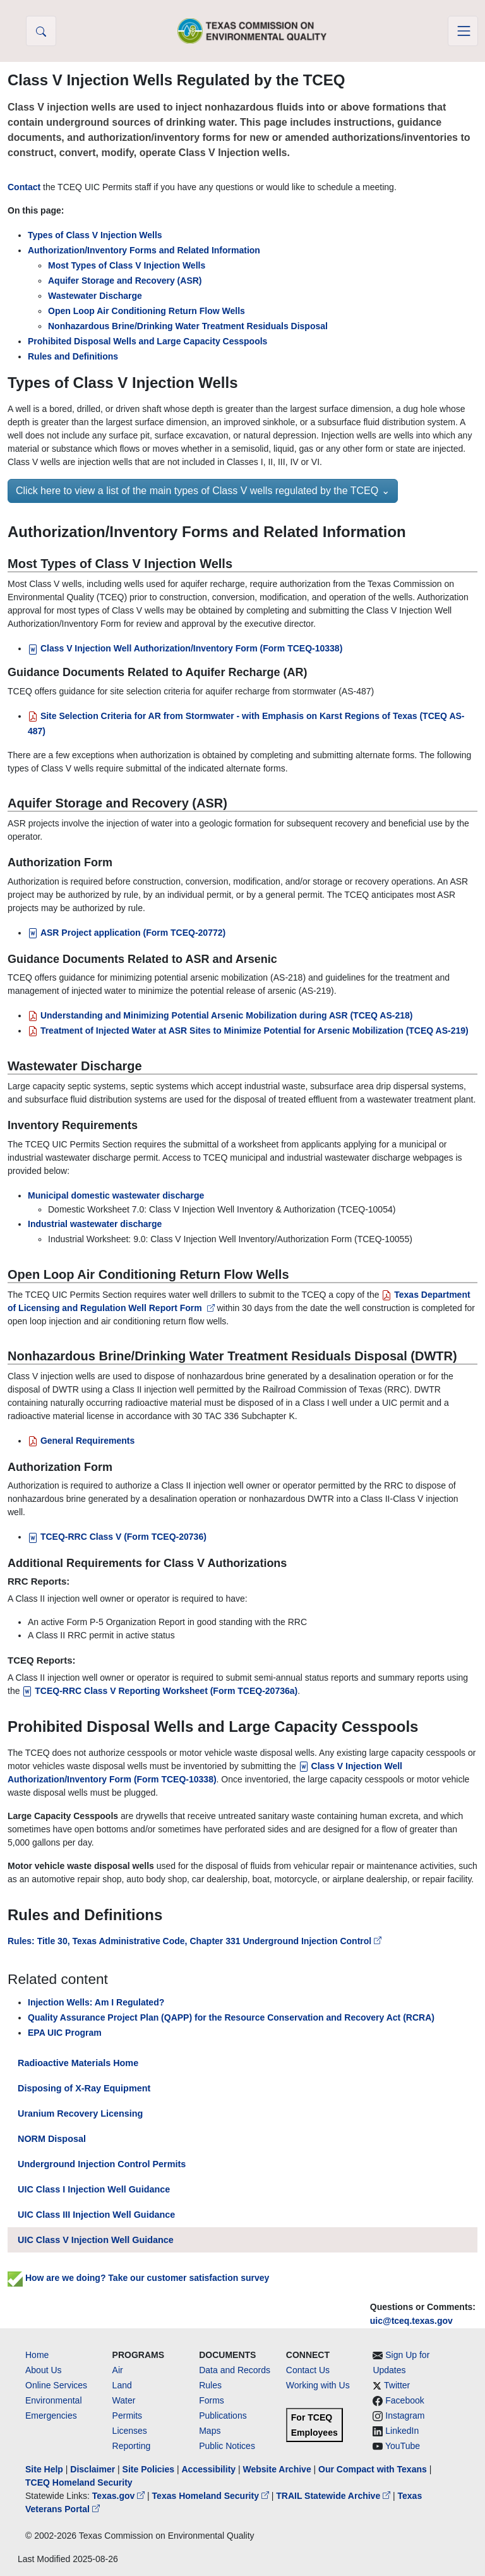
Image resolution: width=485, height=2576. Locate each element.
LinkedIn (402, 2431)
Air (117, 2370)
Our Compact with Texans (372, 2469)
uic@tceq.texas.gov (411, 2321)
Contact (24, 187)
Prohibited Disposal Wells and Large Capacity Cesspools (147, 341)
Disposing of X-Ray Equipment (84, 2088)
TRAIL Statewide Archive (334, 2496)
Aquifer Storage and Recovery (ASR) (125, 280)
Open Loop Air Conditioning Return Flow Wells (146, 311)
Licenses (129, 2431)
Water (124, 2400)
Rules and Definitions (73, 356)
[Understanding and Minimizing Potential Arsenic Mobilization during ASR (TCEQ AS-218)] (220, 1015)
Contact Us (308, 2370)
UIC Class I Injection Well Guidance (94, 2189)
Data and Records (234, 2370)
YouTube (402, 2446)
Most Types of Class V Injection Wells (126, 265)
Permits (127, 2415)
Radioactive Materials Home (78, 2063)
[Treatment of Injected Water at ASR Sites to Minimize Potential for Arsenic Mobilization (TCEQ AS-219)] (248, 1030)
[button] (41, 31)
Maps (209, 2431)
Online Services (56, 2385)
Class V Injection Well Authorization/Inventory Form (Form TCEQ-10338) (185, 648)
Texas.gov (119, 2496)
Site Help (44, 2469)
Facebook (404, 2400)
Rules (210, 2385)
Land (122, 2385)
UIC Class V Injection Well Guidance (96, 2240)
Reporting (131, 2446)
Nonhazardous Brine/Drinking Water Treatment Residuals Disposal (188, 326)
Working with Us (318, 2385)
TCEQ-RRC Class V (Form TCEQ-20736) (117, 1537)
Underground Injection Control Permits (102, 2164)
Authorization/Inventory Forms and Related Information (144, 250)
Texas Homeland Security (212, 2496)
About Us (43, 2370)
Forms (211, 2400)
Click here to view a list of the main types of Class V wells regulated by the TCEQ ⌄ (203, 490)
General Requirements (81, 1441)
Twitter (397, 2385)
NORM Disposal (52, 2139)
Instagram (404, 2415)
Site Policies (148, 2469)
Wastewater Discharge (95, 296)
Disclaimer (92, 2469)
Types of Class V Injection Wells (95, 235)
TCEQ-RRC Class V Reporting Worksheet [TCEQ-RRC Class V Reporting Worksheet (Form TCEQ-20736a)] (159, 1691)
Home (37, 2355)
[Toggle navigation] (463, 31)
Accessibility (209, 2469)
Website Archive (277, 2469)
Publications (223, 2415)
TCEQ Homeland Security (79, 2482)
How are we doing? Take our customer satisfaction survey (138, 2278)
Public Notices (227, 2446)
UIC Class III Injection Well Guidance (96, 2215)
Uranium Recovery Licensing (80, 2113)
